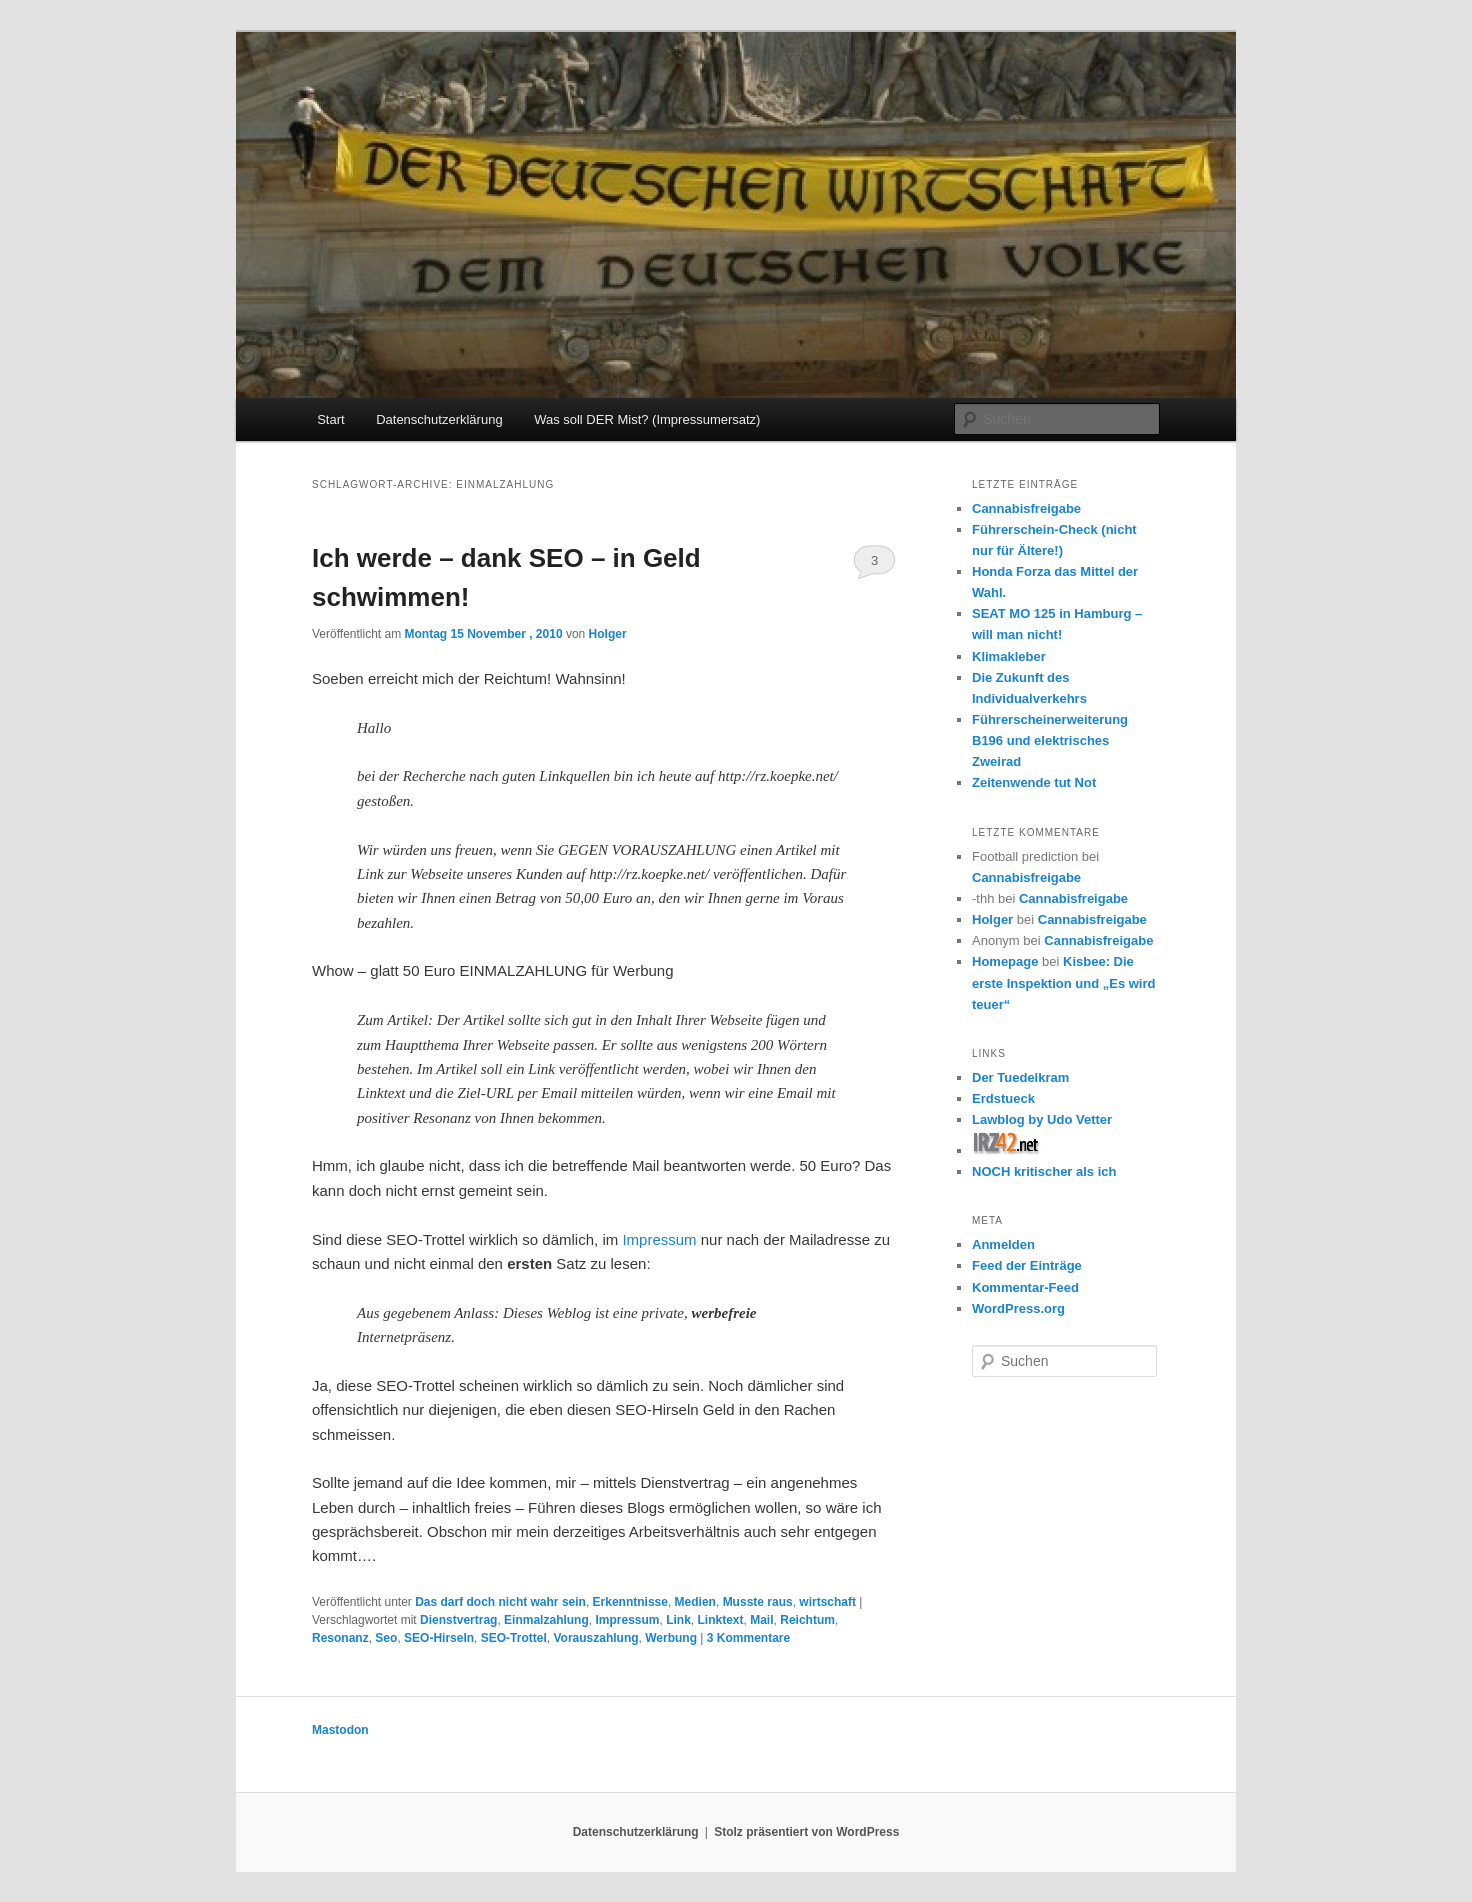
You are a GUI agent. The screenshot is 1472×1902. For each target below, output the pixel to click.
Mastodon (340, 1730)
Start (330, 419)
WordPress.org (1018, 1308)
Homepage (1005, 961)
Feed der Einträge (1027, 1265)
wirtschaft (827, 1602)
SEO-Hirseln (439, 1638)
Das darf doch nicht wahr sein (500, 1602)
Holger (608, 634)
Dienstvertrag (458, 1620)
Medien (695, 1602)
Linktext (721, 1620)
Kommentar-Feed (1025, 1287)
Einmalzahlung (546, 1620)
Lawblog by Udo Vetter (1042, 1119)
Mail (761, 1620)
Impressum (659, 1239)
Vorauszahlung (595, 1638)
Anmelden (1003, 1244)
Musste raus (758, 1602)
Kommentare (748, 1638)
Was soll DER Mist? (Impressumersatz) (647, 419)
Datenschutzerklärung (439, 419)
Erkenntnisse (630, 1602)
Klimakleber (1009, 656)
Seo (386, 1638)
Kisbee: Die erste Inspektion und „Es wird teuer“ (1063, 982)
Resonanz (340, 1638)
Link (678, 1620)
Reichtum (807, 1620)
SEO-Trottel (514, 1638)
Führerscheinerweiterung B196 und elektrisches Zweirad (1050, 740)
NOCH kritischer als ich (1044, 1171)
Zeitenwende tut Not (1034, 782)
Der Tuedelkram (1020, 1077)
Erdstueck (1003, 1098)
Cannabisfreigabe (1026, 508)
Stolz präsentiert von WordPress (806, 1832)
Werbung (671, 1638)
